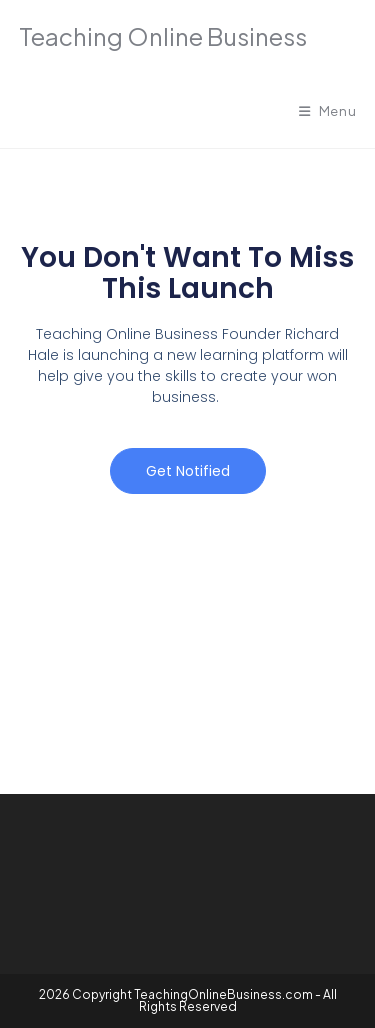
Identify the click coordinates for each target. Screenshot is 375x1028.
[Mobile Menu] (328, 111)
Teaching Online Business (163, 36)
